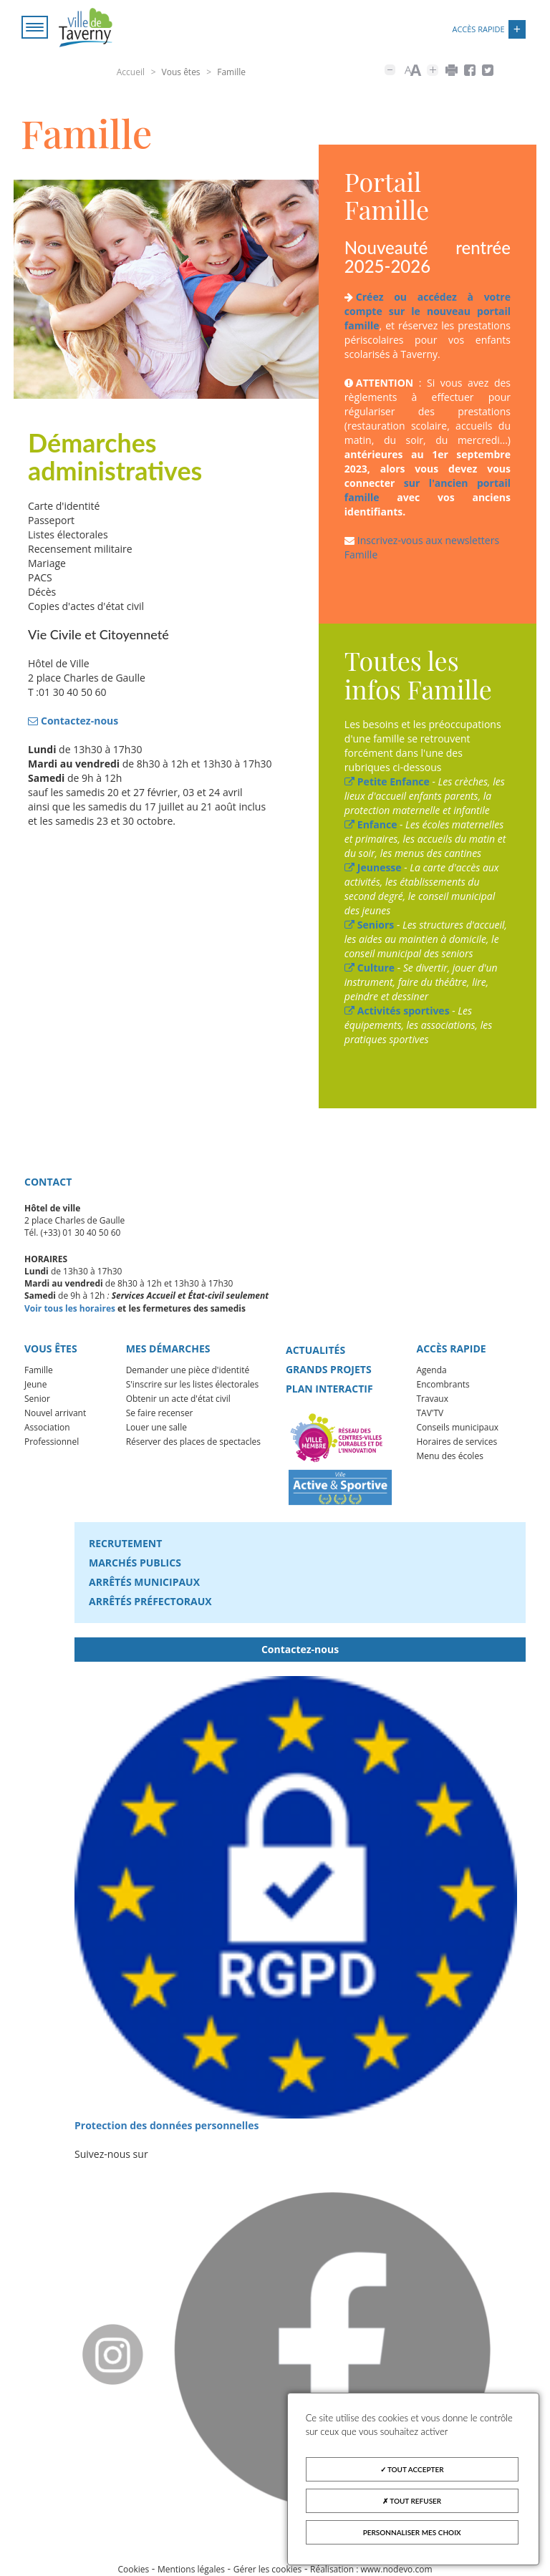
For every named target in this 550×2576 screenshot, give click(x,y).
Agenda (431, 1371)
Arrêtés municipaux (144, 1582)
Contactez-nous (300, 1649)
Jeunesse (373, 868)
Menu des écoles (449, 1457)
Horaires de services (456, 1442)
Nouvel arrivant (55, 1414)
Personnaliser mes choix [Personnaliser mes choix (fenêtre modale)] (412, 2532)
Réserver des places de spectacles (193, 1442)
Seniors (369, 925)
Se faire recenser (159, 1414)
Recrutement (125, 1543)
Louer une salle (156, 1428)
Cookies (133, 2569)
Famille (38, 1371)
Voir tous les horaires (69, 1308)
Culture (369, 968)
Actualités (315, 1350)
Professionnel (51, 1442)
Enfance (370, 825)
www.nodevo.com (397, 2569)
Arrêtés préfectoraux (150, 1601)
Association (47, 1428)
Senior (37, 1399)
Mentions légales (191, 2569)
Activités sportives (397, 1011)
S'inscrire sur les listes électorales (192, 1385)
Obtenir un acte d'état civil (178, 1399)
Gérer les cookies (267, 2569)
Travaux (432, 1399)
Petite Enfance (387, 782)
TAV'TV (429, 1414)
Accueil (131, 72)
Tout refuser (411, 2501)
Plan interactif (329, 1388)
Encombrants (442, 1385)
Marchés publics (135, 1562)
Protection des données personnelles (166, 2125)
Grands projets (329, 1369)
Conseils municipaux (457, 1428)
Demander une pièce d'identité (188, 1371)
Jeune (35, 1385)
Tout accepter (412, 2469)
